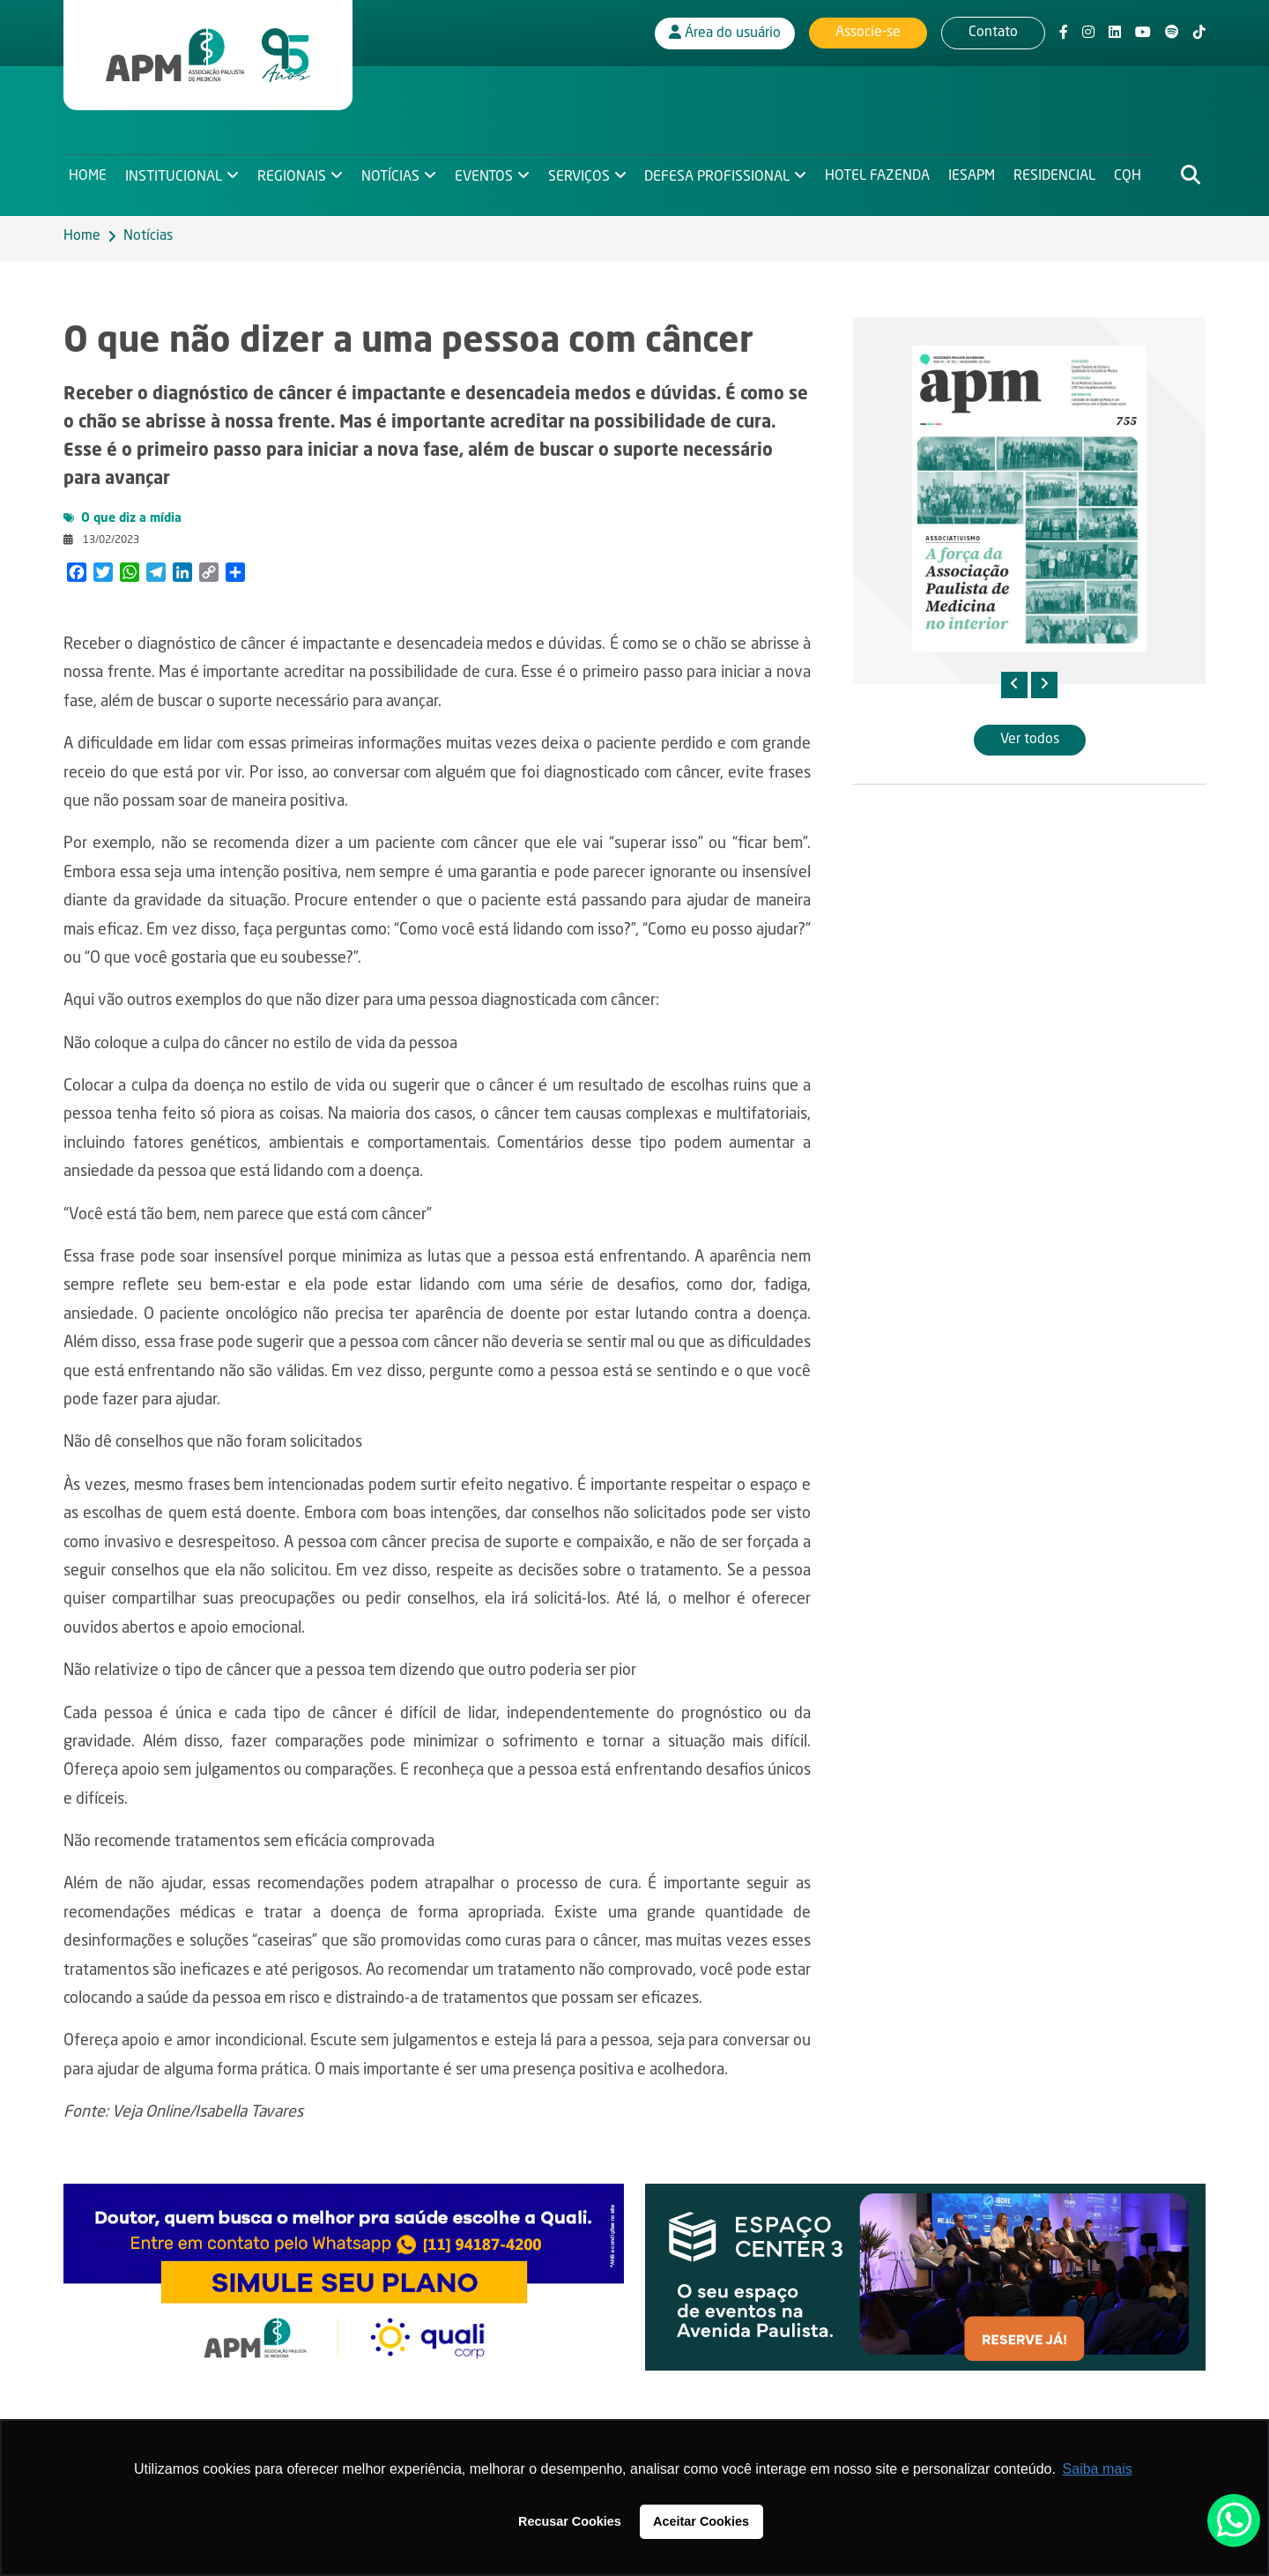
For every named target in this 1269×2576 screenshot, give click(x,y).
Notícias (392, 173)
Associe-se (868, 31)
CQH (1135, 173)
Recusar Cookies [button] (569, 2521)
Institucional (174, 173)
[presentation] (1014, 685)
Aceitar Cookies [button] (701, 2521)
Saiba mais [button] (1097, 2468)
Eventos (486, 173)
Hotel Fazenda (883, 173)
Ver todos (1029, 740)
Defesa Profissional (722, 173)
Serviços (582, 173)
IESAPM (977, 173)
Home (88, 173)
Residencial (1061, 173)
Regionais (293, 173)
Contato (993, 31)
